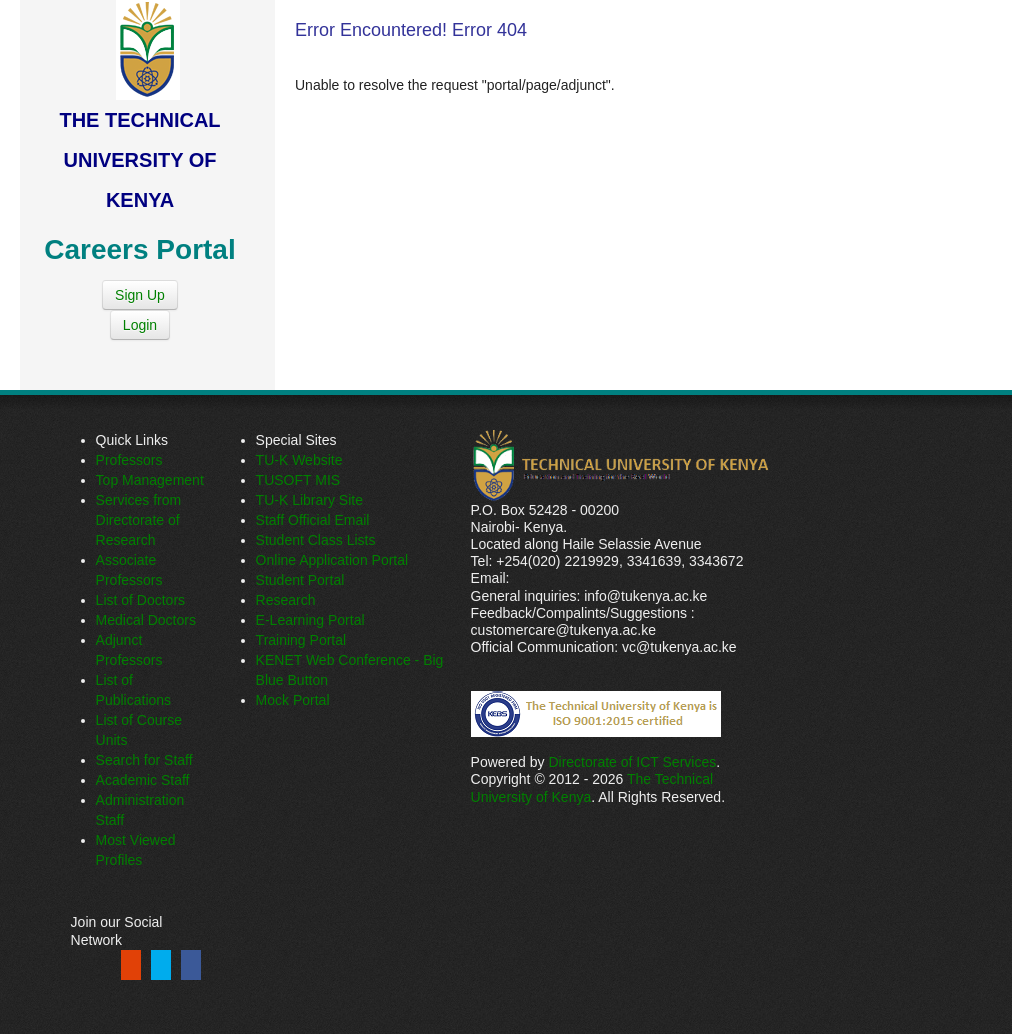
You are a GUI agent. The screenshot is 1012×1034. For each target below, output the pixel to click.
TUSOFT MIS (298, 480)
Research (286, 600)
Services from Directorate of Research (139, 520)
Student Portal (300, 580)
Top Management (150, 480)
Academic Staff (143, 780)
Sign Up (140, 295)
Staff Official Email (313, 520)
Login (140, 325)
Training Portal (301, 640)
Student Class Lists (316, 540)
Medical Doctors (146, 620)
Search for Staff (144, 760)
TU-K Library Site (309, 500)
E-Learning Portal (310, 620)
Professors (129, 460)
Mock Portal (293, 700)
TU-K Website (299, 460)
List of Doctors (140, 600)
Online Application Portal (332, 560)
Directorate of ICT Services (632, 762)
